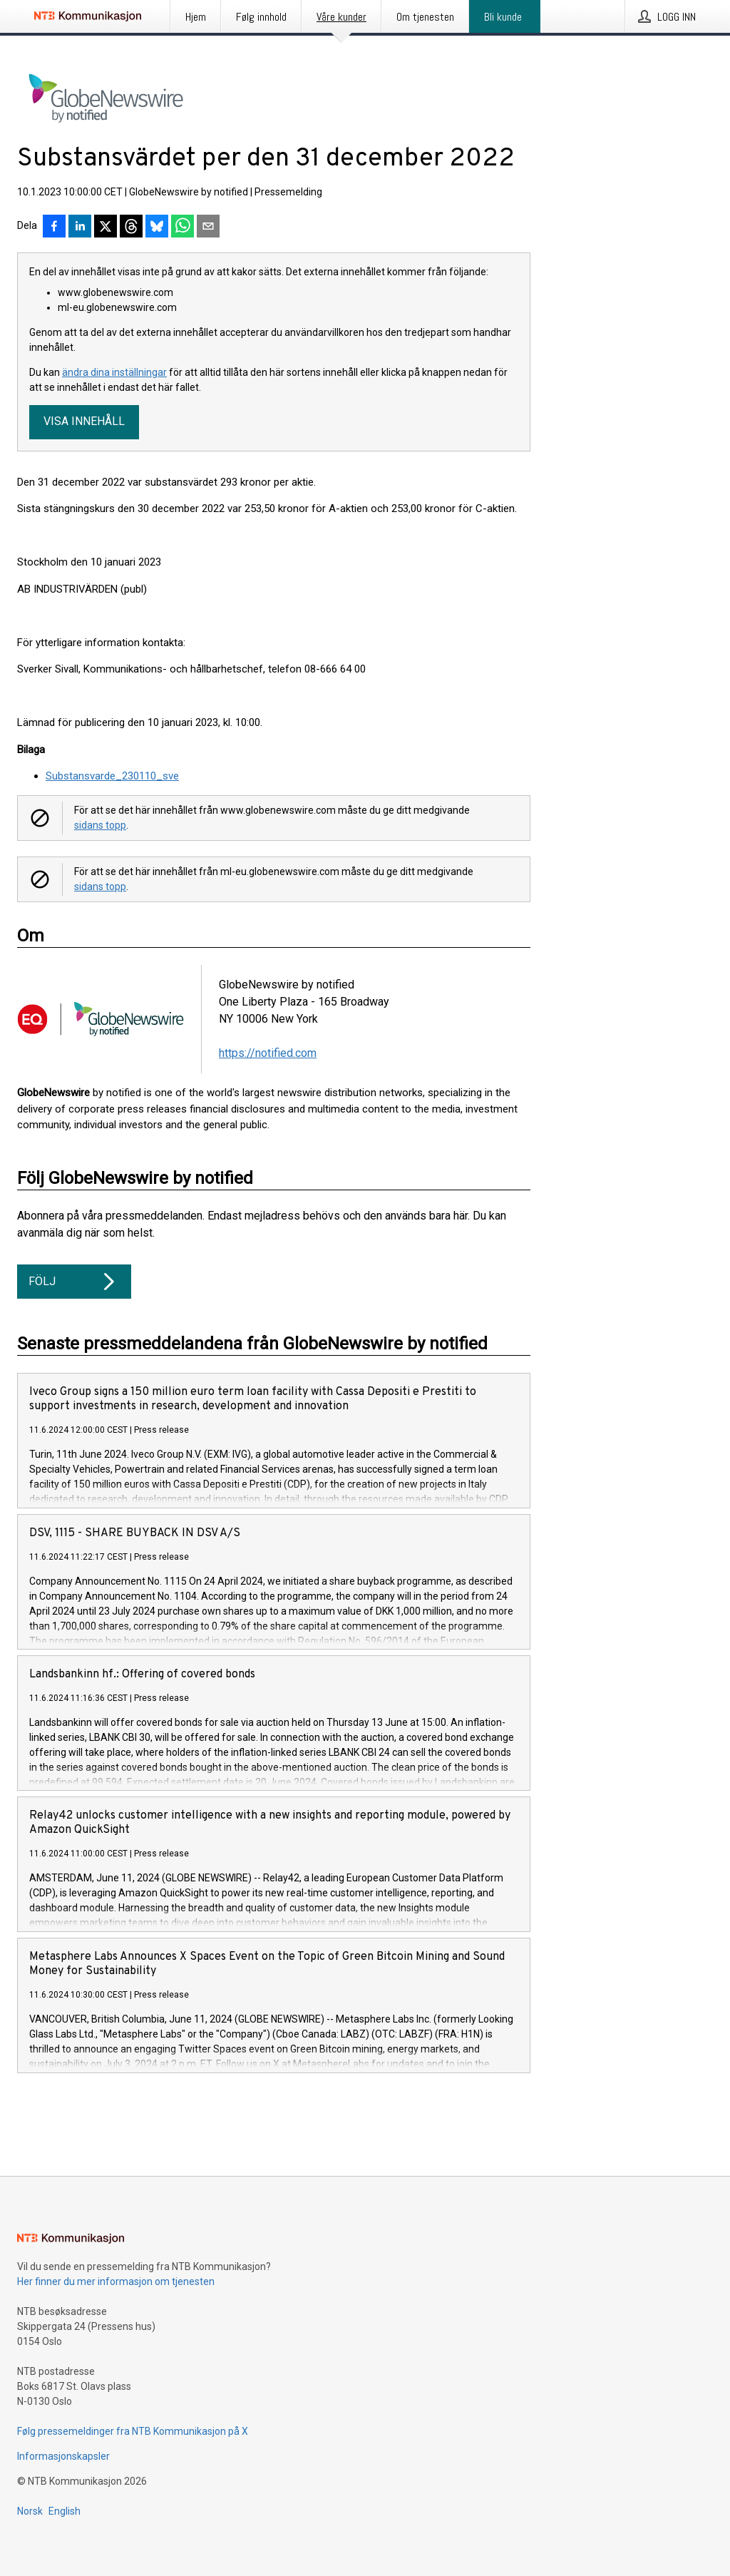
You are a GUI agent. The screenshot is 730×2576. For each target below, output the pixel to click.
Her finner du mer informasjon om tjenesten (116, 2281)
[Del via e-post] (208, 227)
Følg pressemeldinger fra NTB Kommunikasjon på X (132, 2431)
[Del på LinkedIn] (79, 227)
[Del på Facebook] (54, 227)
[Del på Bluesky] (156, 227)
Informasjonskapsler (63, 2456)
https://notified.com (268, 1053)
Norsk (30, 2511)
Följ (74, 1281)
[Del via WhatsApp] (182, 227)
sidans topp (100, 825)
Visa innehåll (84, 421)
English (64, 2511)
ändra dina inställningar (114, 372)
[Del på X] (105, 227)
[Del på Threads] (131, 227)
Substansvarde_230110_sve (112, 776)
